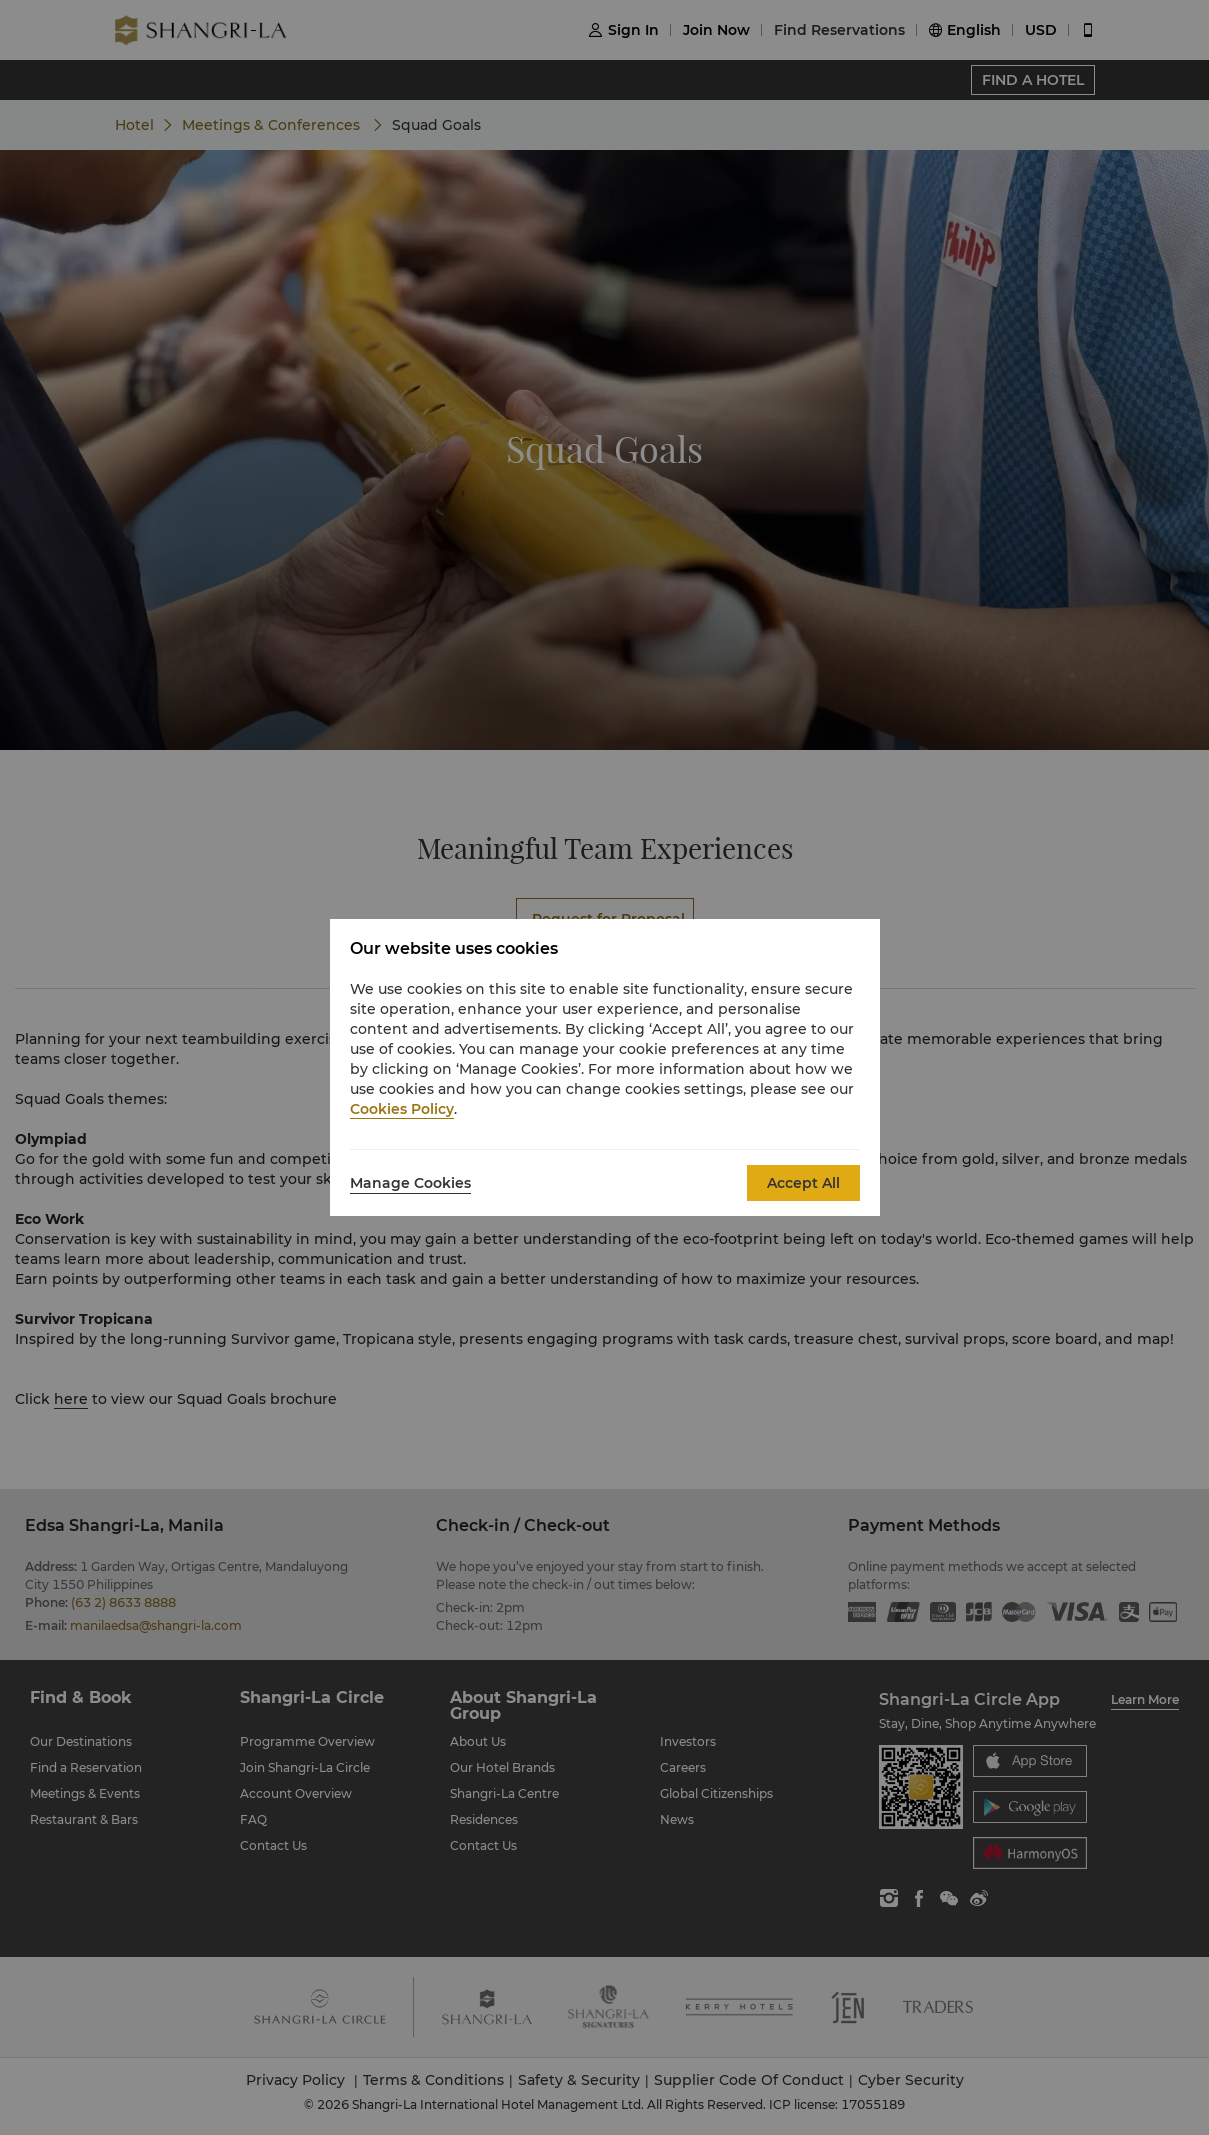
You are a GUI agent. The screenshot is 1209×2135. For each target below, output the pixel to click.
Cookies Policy (402, 1109)
